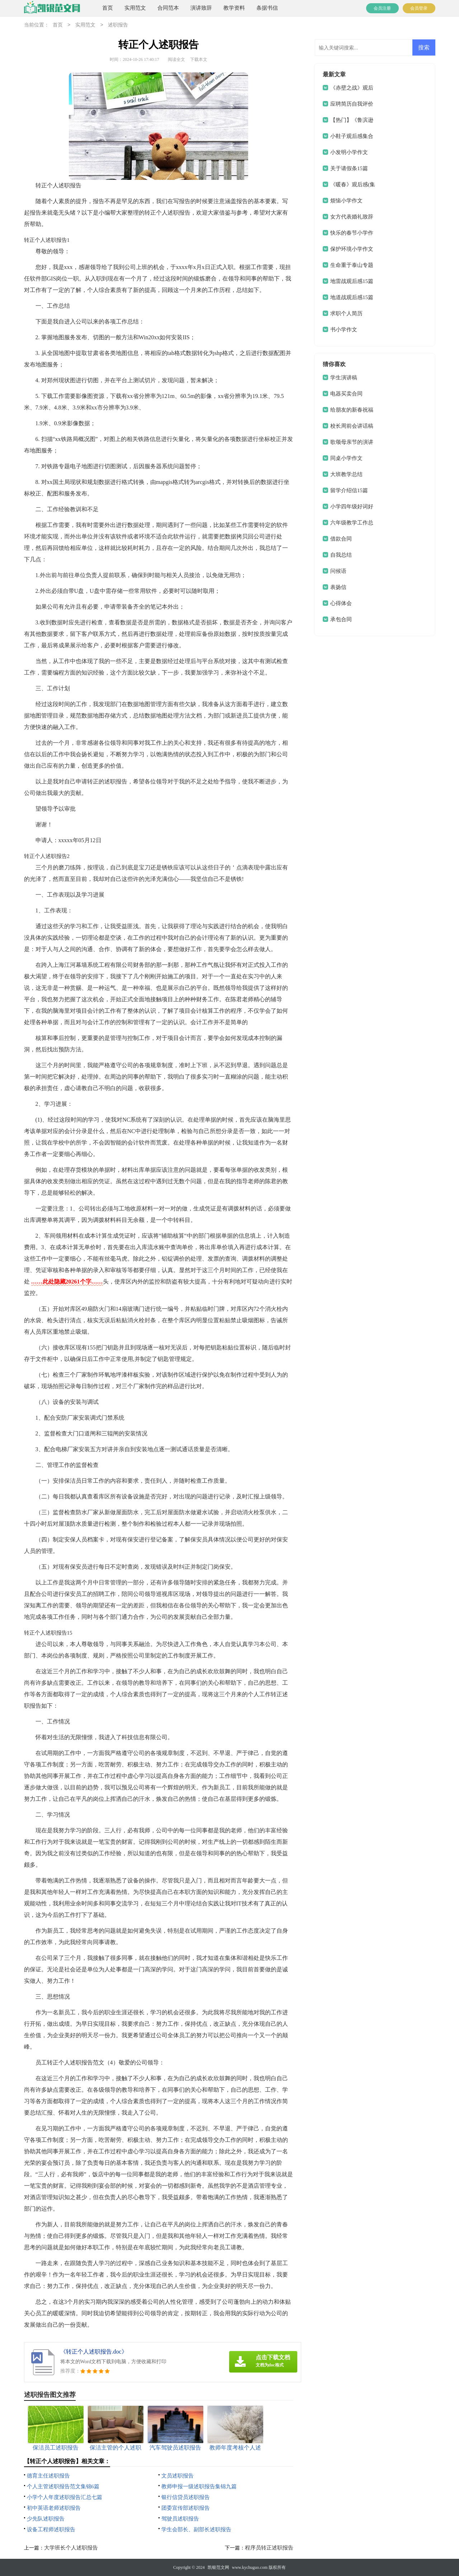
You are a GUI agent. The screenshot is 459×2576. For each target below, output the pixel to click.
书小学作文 (343, 329)
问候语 (338, 571)
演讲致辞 (201, 8)
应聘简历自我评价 (351, 104)
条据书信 (267, 8)
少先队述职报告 (46, 2519)
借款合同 (341, 539)
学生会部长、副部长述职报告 (196, 2529)
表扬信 (338, 587)
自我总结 (341, 555)
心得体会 (341, 603)
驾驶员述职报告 (180, 2519)
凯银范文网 (218, 2567)
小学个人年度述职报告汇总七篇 (64, 2497)
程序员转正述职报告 (269, 2548)
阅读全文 (176, 59)
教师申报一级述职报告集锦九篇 (199, 2486)
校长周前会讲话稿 (351, 426)
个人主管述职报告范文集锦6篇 (63, 2486)
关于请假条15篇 (349, 168)
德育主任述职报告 (48, 2476)
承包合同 (341, 619)
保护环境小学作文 (351, 249)
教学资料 (234, 8)
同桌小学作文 (346, 458)
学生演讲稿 (343, 377)
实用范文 (135, 8)
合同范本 (168, 8)
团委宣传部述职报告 (185, 2508)
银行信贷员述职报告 (185, 2497)
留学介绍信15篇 (349, 490)
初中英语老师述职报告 (54, 2508)
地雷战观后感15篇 (351, 281)
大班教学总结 (346, 474)
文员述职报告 (177, 2476)
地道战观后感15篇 (351, 297)
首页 (107, 8)
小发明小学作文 (349, 152)
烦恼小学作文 (346, 200)
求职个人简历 (346, 313)
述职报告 (118, 25)
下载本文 (198, 59)
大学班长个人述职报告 (71, 2548)
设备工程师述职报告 (51, 2529)
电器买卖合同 (346, 394)
